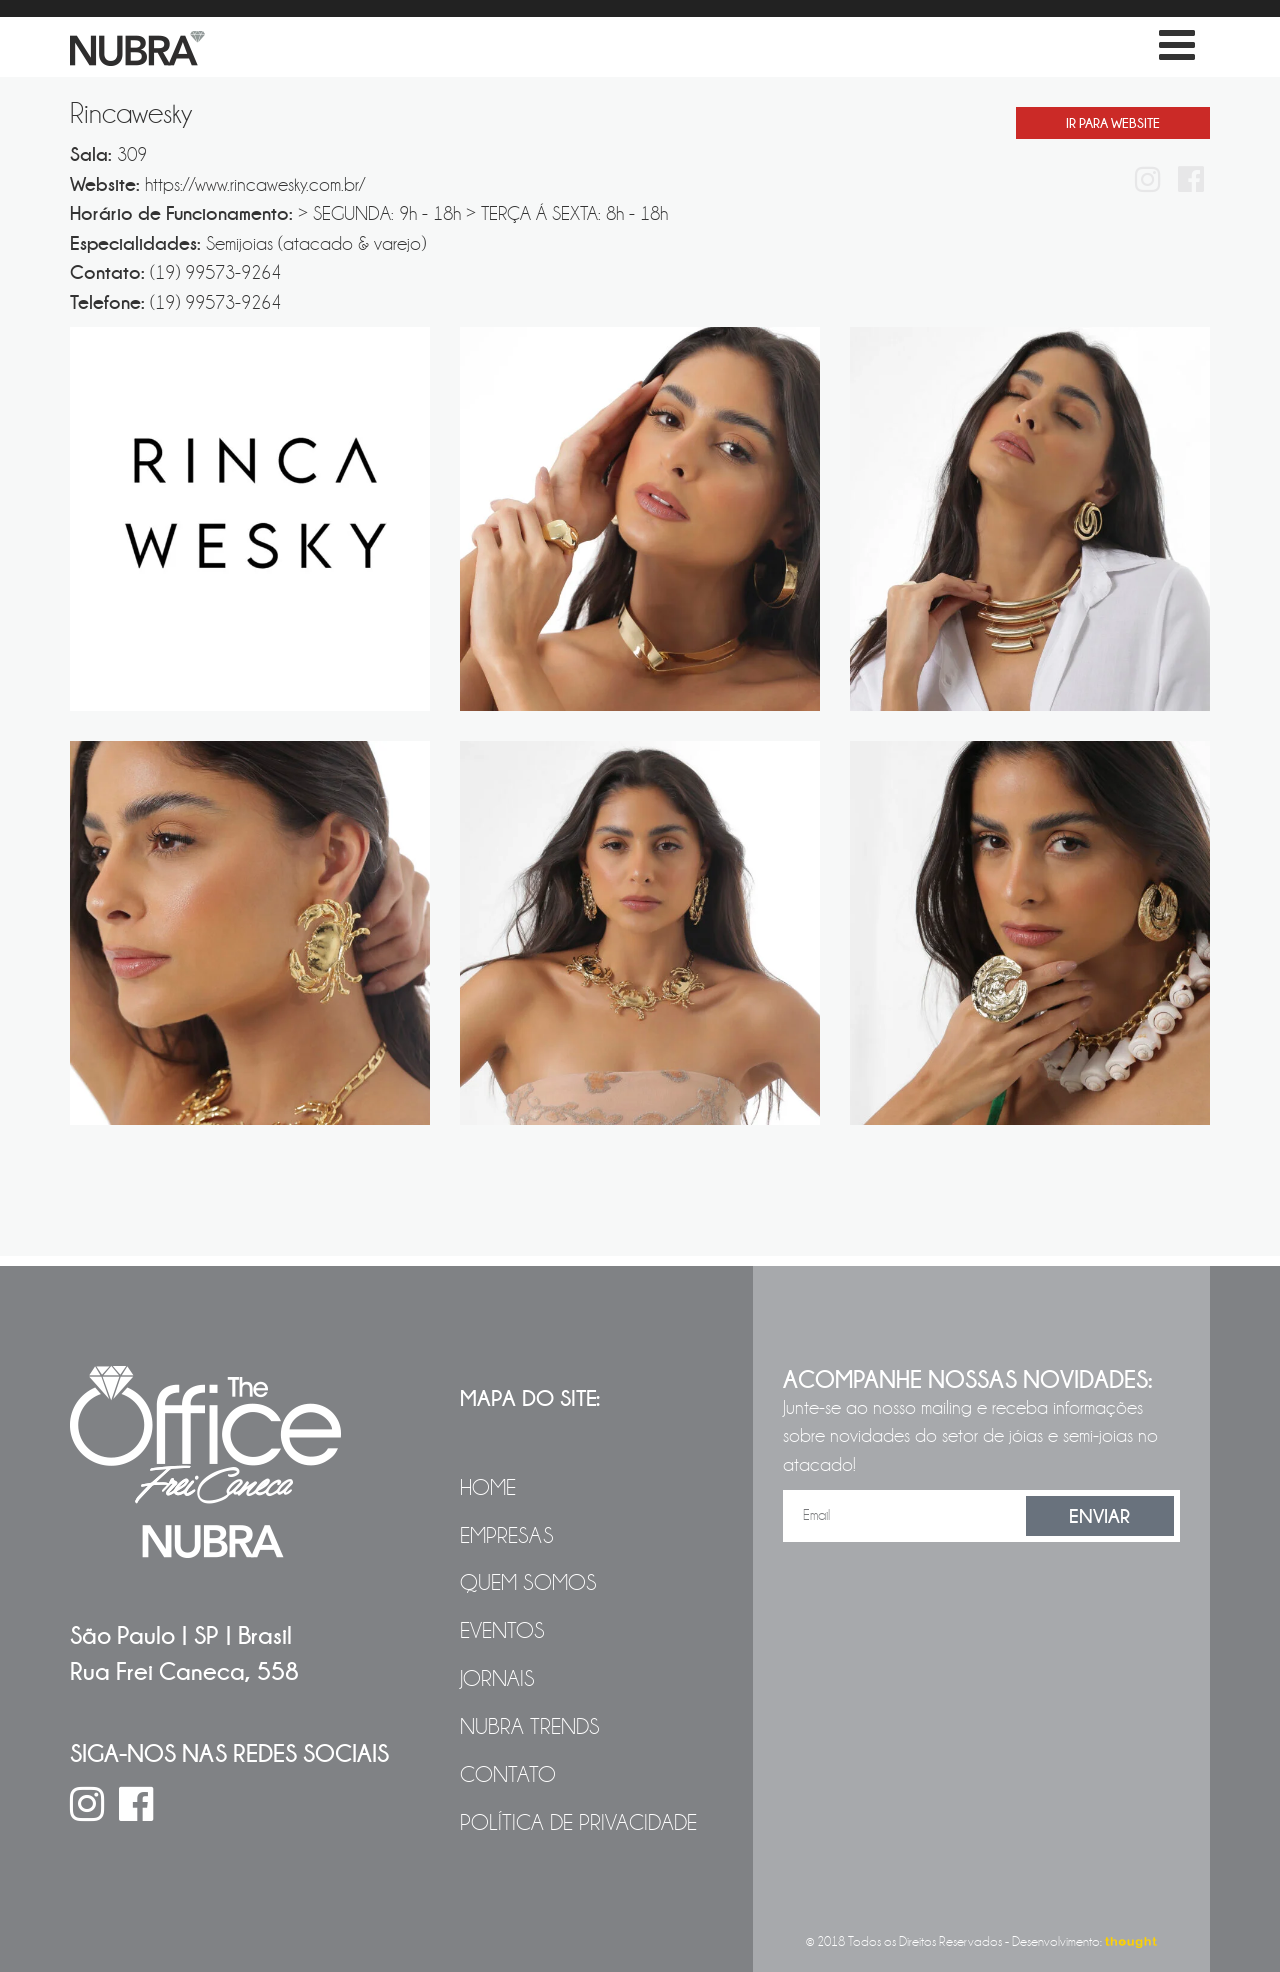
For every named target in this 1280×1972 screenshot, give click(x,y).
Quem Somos (528, 1583)
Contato (508, 1775)
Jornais (497, 1679)
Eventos (502, 1631)
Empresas (507, 1536)
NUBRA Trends (530, 1727)
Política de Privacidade (578, 1823)
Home (488, 1488)
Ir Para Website (1113, 123)
